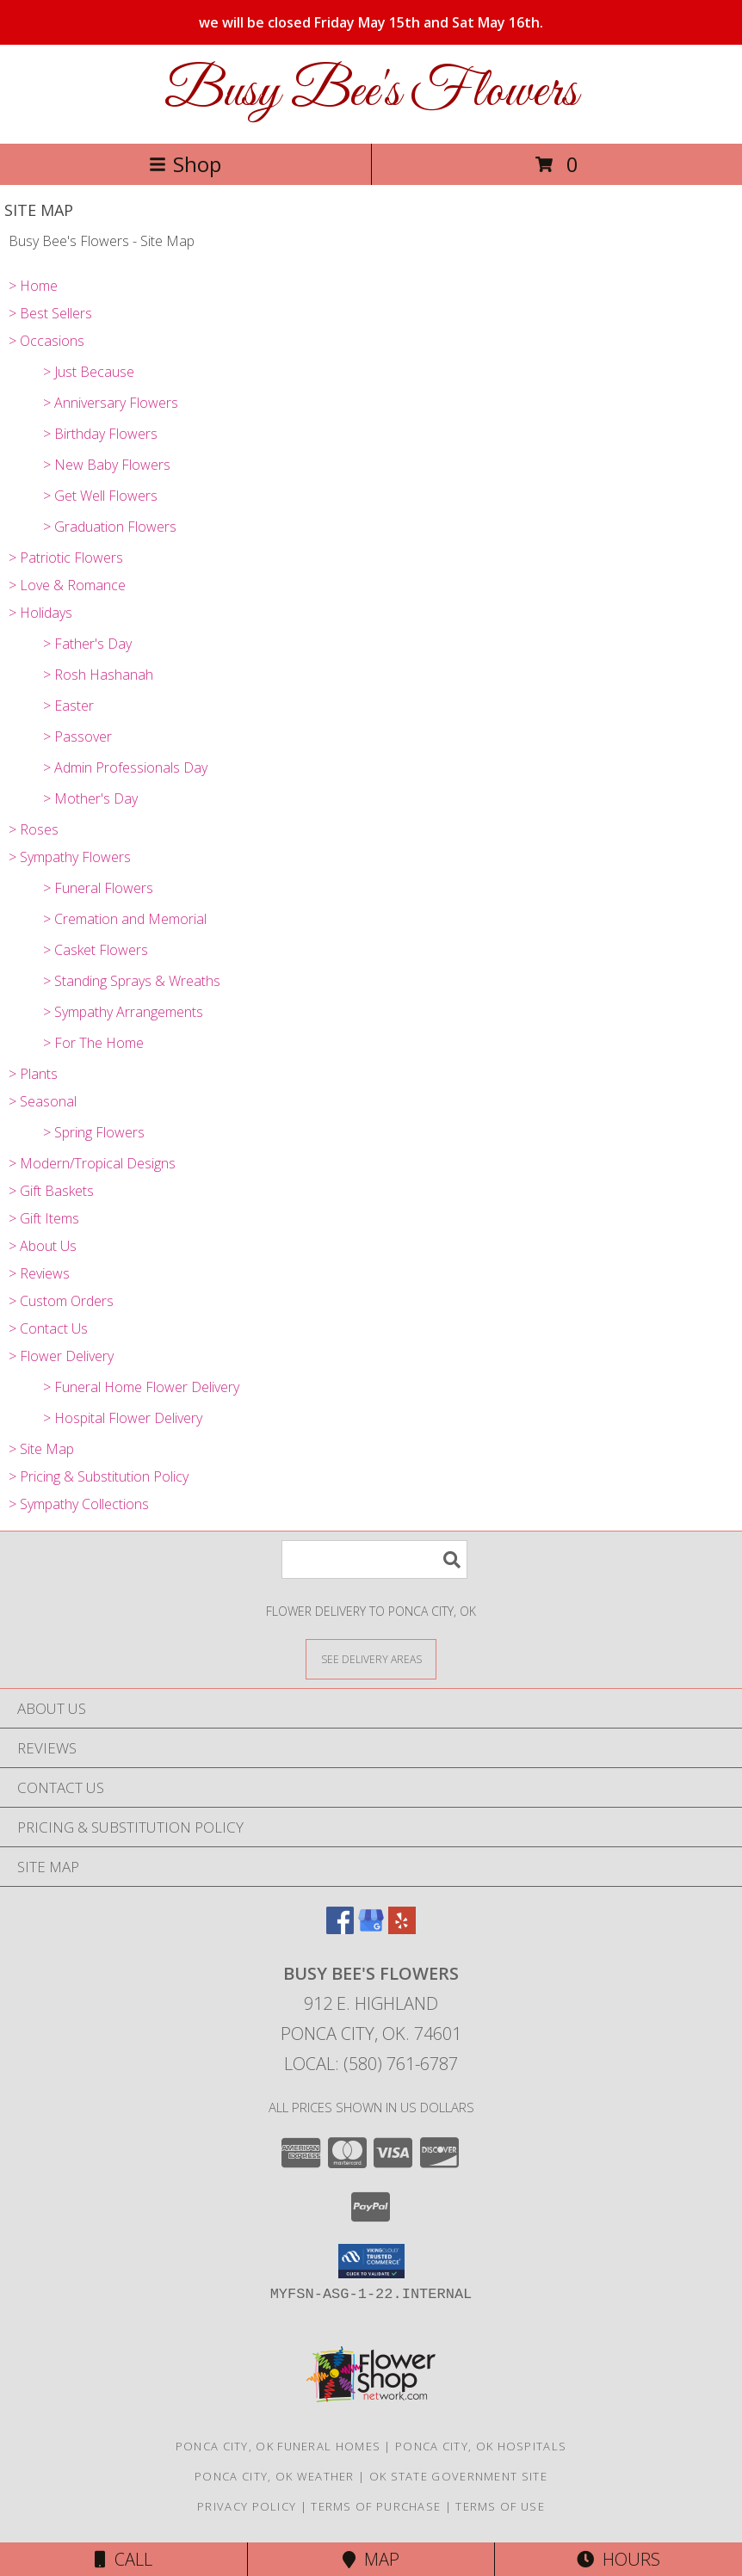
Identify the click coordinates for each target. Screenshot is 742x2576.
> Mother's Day (90, 798)
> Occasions (46, 340)
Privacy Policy (246, 2506)
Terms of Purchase (376, 2506)
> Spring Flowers (94, 1132)
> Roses (34, 829)
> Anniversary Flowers (110, 402)
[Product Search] (374, 1559)
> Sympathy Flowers (70, 856)
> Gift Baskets (51, 1190)
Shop (185, 164)
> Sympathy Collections (79, 1503)
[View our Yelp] (402, 1928)
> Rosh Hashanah (98, 674)
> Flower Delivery (61, 1356)
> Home (33, 285)
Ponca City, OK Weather (275, 2476)
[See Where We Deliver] (371, 1658)
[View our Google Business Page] (371, 1928)
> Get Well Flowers (100, 495)
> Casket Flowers (95, 949)
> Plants (33, 1073)
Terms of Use (500, 2506)
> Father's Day (87, 643)
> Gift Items (44, 1218)
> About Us (43, 1245)
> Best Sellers (50, 313)
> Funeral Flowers (98, 887)
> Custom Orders (61, 1300)
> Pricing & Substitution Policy (99, 1476)
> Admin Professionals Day (125, 767)
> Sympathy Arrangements (123, 1011)
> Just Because (88, 371)
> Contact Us (48, 1328)
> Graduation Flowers (109, 526)
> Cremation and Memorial (125, 918)
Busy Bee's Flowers (371, 92)
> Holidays (40, 612)
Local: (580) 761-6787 (371, 2063)
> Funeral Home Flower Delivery (141, 1386)
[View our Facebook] (340, 1928)
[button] (371, 2261)
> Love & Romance (67, 585)
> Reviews (39, 1273)
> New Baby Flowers (106, 464)
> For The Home (93, 1042)
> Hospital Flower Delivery (122, 1417)
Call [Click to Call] (123, 2559)
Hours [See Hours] (618, 2559)
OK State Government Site (458, 2476)
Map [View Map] (371, 2559)
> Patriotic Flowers (66, 557)
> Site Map (41, 1448)
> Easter (68, 705)
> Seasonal (43, 1101)
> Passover (77, 736)
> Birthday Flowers (100, 433)
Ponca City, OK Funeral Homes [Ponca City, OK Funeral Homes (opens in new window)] (278, 2446)
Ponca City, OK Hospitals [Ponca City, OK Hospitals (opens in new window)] (480, 2446)
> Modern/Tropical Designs (92, 1163)
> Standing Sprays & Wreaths (131, 980)
